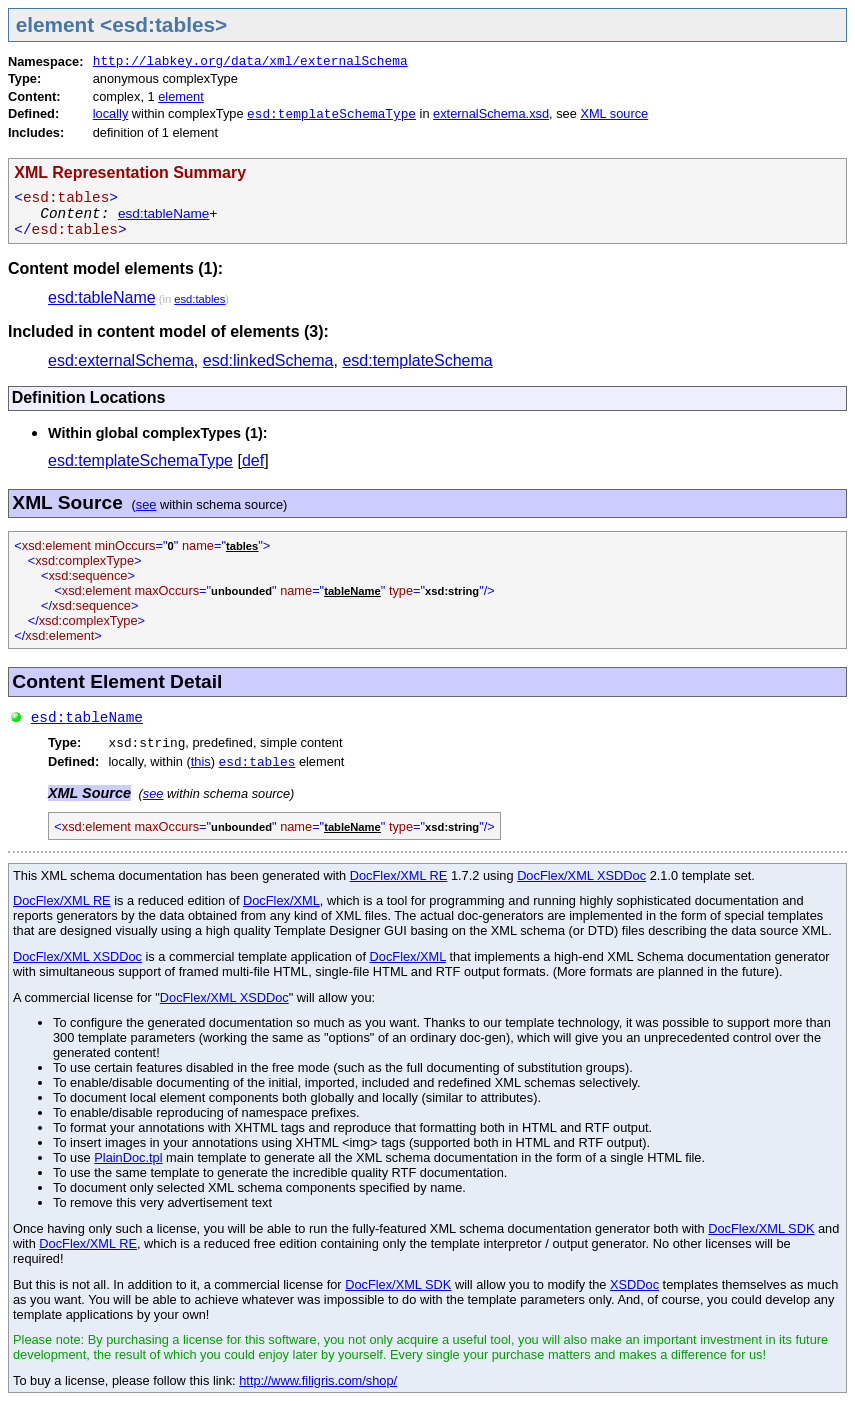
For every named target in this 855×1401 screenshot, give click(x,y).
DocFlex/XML (281, 900)
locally (111, 113)
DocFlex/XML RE (399, 875)
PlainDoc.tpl (128, 1157)
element (181, 96)
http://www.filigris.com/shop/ (318, 1380)
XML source (614, 113)
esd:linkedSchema (268, 360)
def (253, 460)
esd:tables (199, 299)
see (146, 504)
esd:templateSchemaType (331, 114)
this (201, 761)
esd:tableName (163, 213)
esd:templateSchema (417, 360)
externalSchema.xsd (491, 113)
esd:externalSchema (121, 360)
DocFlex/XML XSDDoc (581, 875)
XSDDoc (634, 1284)
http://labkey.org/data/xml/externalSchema (250, 61)
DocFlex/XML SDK (761, 1228)
